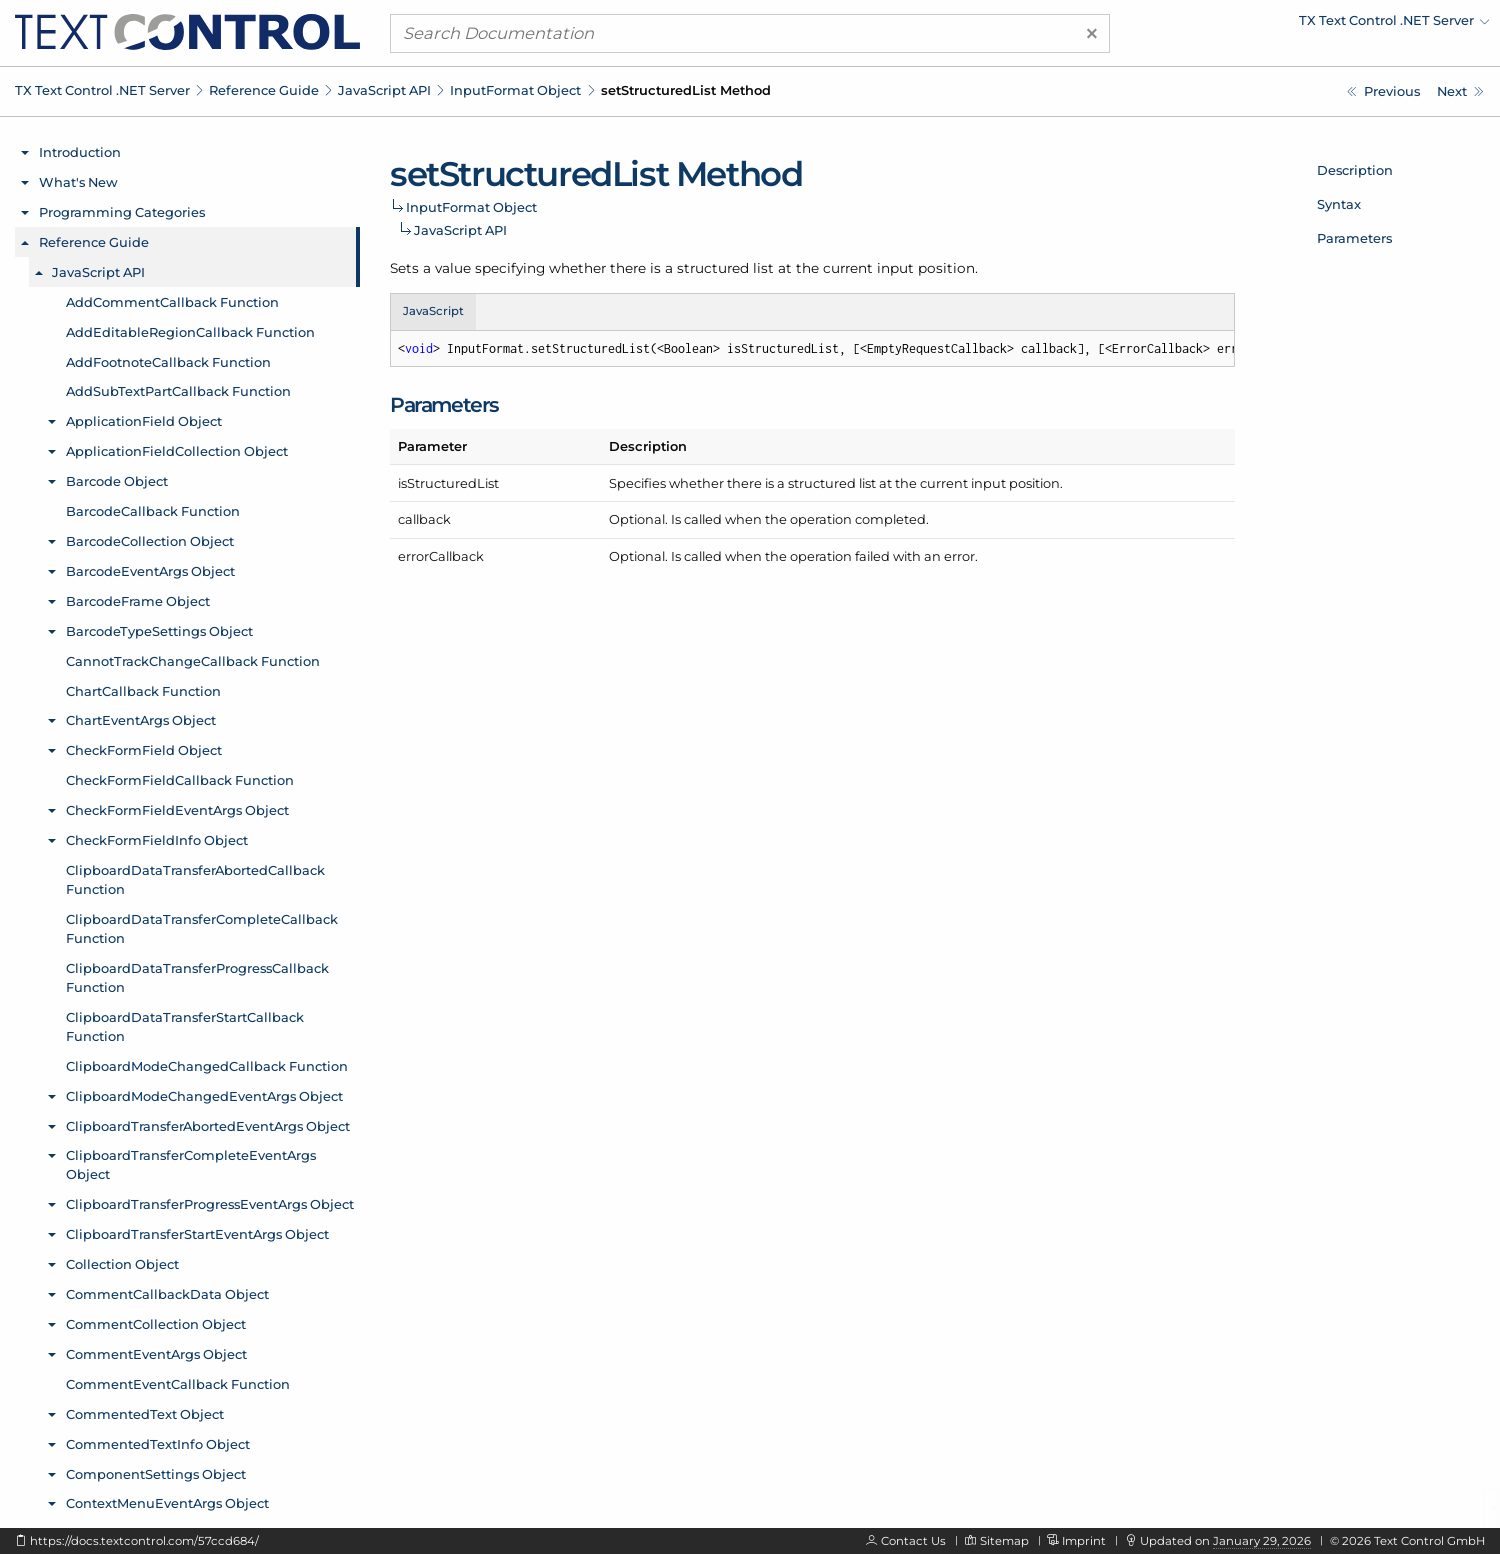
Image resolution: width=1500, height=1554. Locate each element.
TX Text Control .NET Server (102, 90)
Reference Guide (264, 90)
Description (1355, 170)
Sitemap (1004, 1541)
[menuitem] (1315, 25)
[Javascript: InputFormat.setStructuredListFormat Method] (1460, 91)
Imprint (1084, 1541)
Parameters (1354, 238)
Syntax (1339, 204)
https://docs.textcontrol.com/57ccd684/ (144, 1541)
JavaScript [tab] (433, 311)
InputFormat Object (515, 90)
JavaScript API (384, 90)
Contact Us (913, 1541)
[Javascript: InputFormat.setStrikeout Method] (1383, 91)
